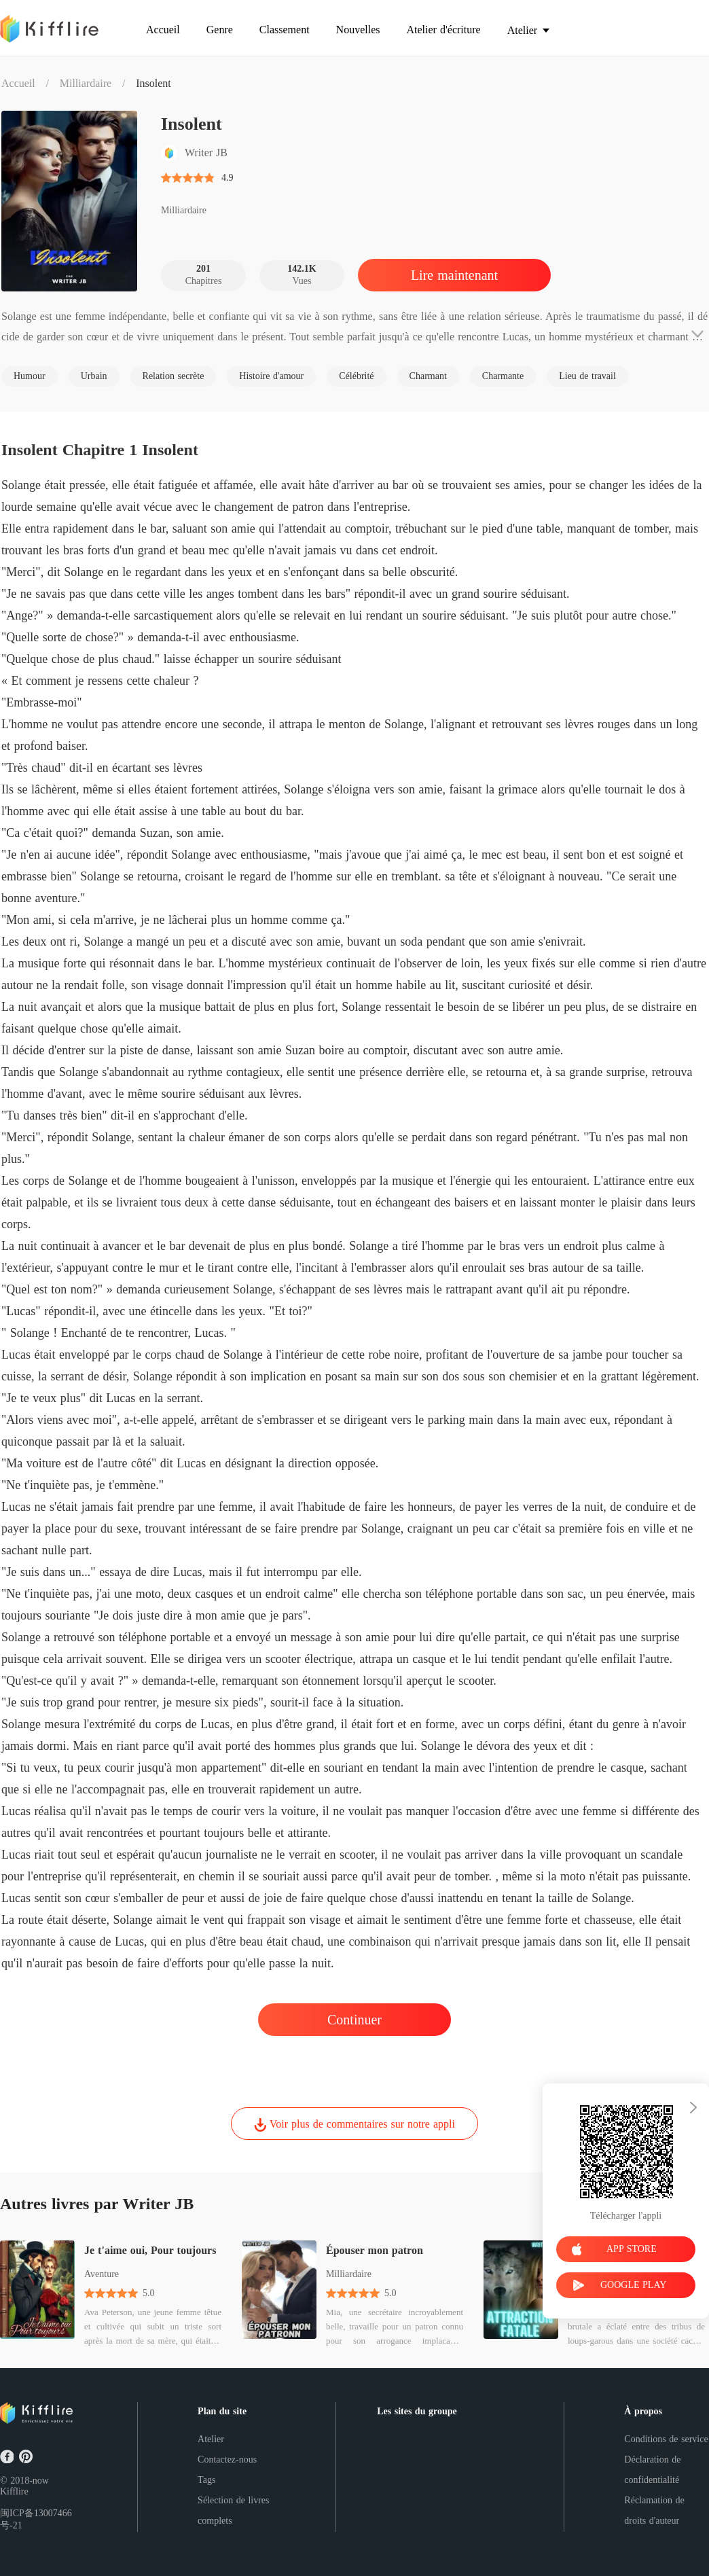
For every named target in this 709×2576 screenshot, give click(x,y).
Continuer (354, 2019)
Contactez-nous (227, 2459)
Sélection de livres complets (233, 2510)
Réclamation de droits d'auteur (654, 2510)
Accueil (18, 83)
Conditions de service (666, 2439)
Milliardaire (85, 83)
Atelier (211, 2439)
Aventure (101, 2274)
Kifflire (14, 2491)
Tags (206, 2480)
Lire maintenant (454, 275)
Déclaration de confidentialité (652, 2469)
